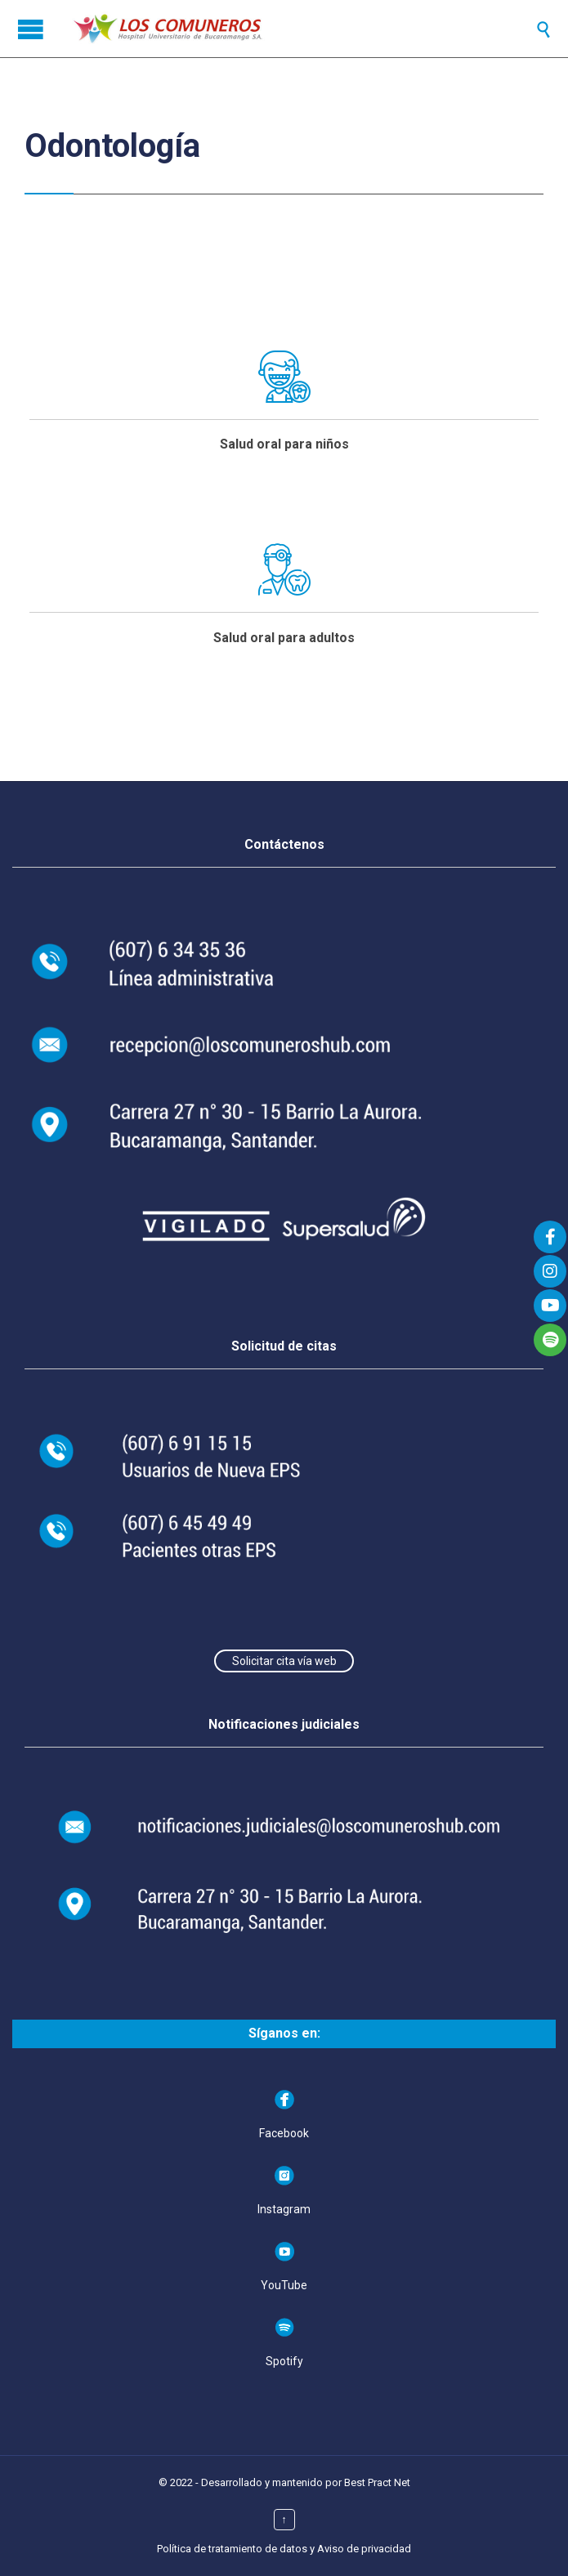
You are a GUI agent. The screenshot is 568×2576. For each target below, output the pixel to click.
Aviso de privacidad (364, 2549)
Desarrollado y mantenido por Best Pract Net (305, 2482)
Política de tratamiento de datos (232, 2549)
